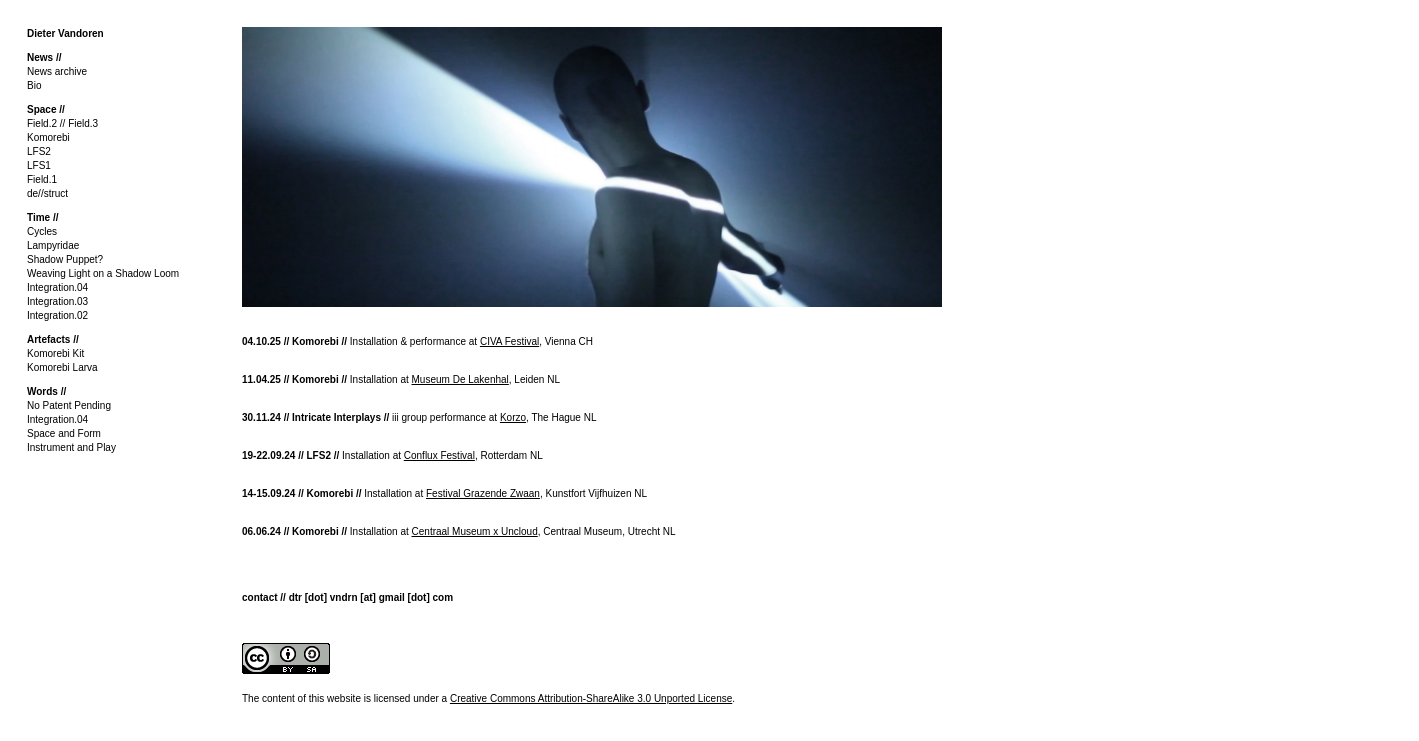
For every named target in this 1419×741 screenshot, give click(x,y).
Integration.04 (57, 287)
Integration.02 (57, 315)
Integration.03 (57, 301)
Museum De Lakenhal (460, 379)
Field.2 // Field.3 (62, 123)
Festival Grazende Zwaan (483, 493)
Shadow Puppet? (65, 259)
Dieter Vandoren (65, 33)
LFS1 (39, 165)
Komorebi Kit (55, 353)
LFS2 (39, 151)
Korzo (513, 417)
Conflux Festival (439, 455)
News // (44, 57)
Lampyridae (53, 245)
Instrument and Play (71, 447)
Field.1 (42, 179)
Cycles (42, 231)
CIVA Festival (509, 341)
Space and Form (64, 433)
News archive (57, 71)
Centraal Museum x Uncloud (475, 531)
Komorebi (48, 137)
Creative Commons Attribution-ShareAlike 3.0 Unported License (591, 698)
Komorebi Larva (62, 367)
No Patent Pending (69, 405)
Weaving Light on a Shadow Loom (103, 273)
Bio (34, 85)
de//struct (47, 193)
